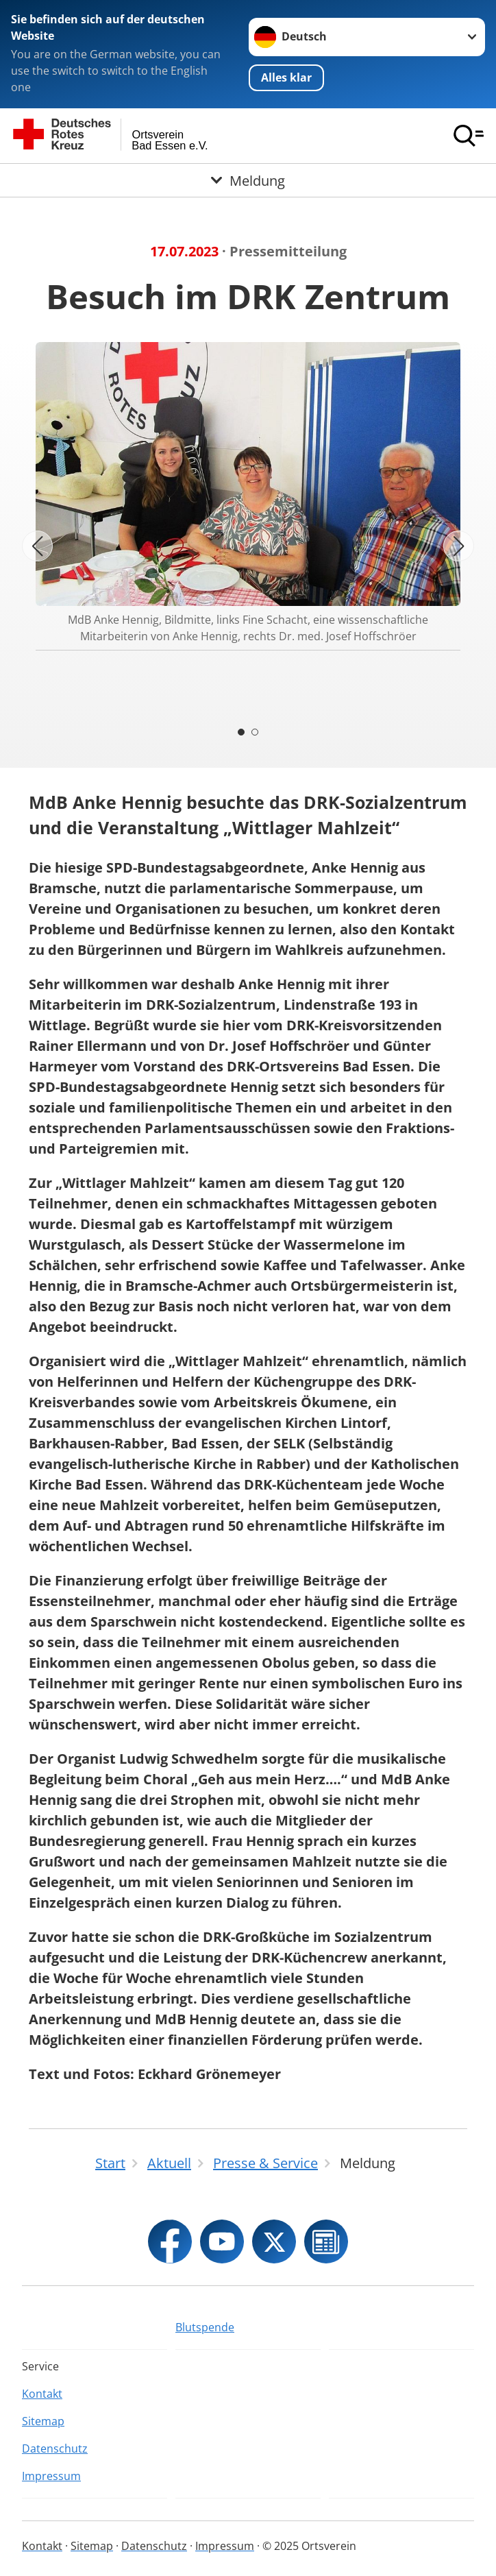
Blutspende (204, 2327)
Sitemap (43, 2421)
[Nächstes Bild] (458, 546)
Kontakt (42, 2393)
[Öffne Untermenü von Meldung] (248, 180)
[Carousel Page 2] (254, 732)
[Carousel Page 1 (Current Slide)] (241, 732)
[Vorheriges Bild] (37, 546)
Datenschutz (55, 2448)
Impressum (51, 2475)
